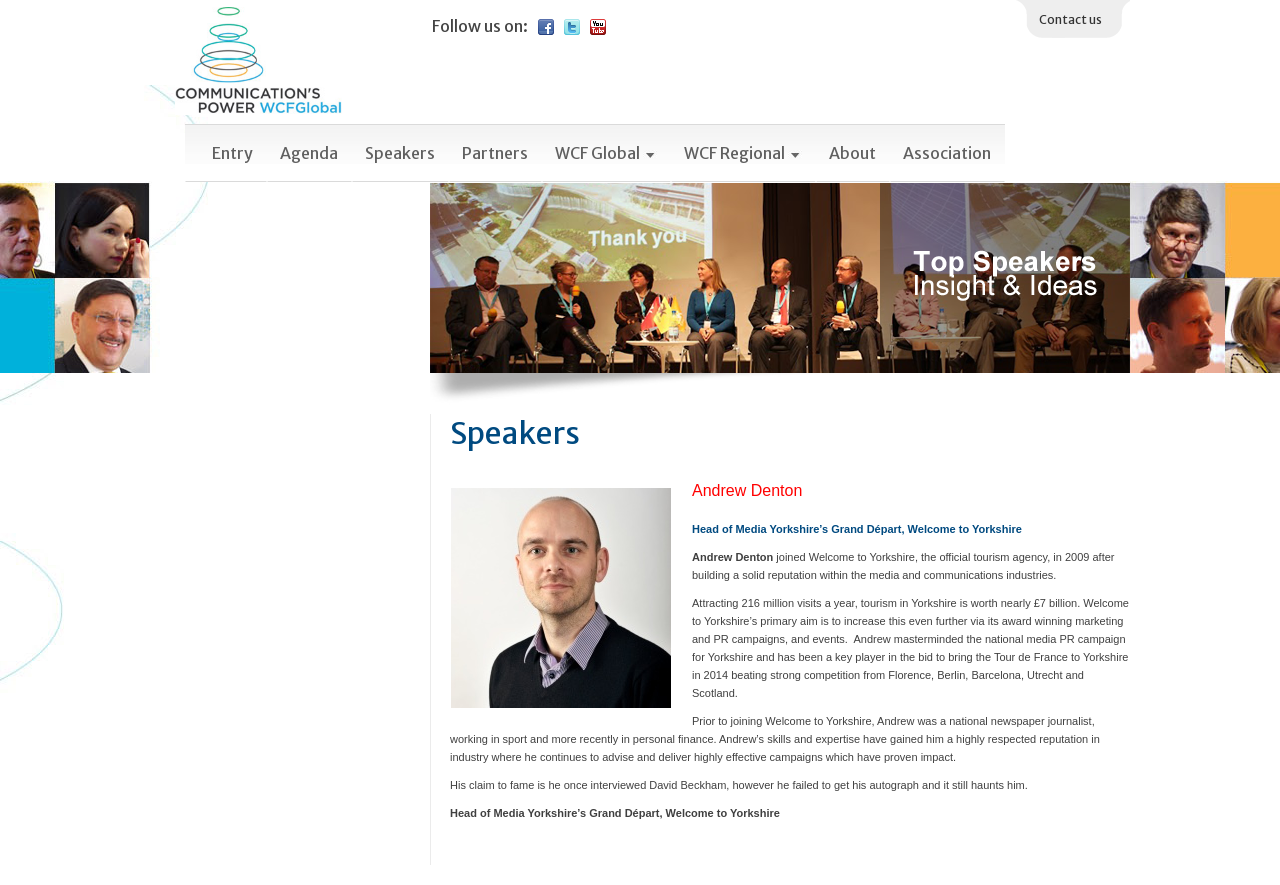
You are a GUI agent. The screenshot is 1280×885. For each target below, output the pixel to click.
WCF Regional (743, 153)
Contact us (1070, 19)
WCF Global (606, 153)
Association (947, 153)
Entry (232, 153)
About (852, 153)
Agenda (309, 153)
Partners (495, 153)
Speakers (400, 153)
